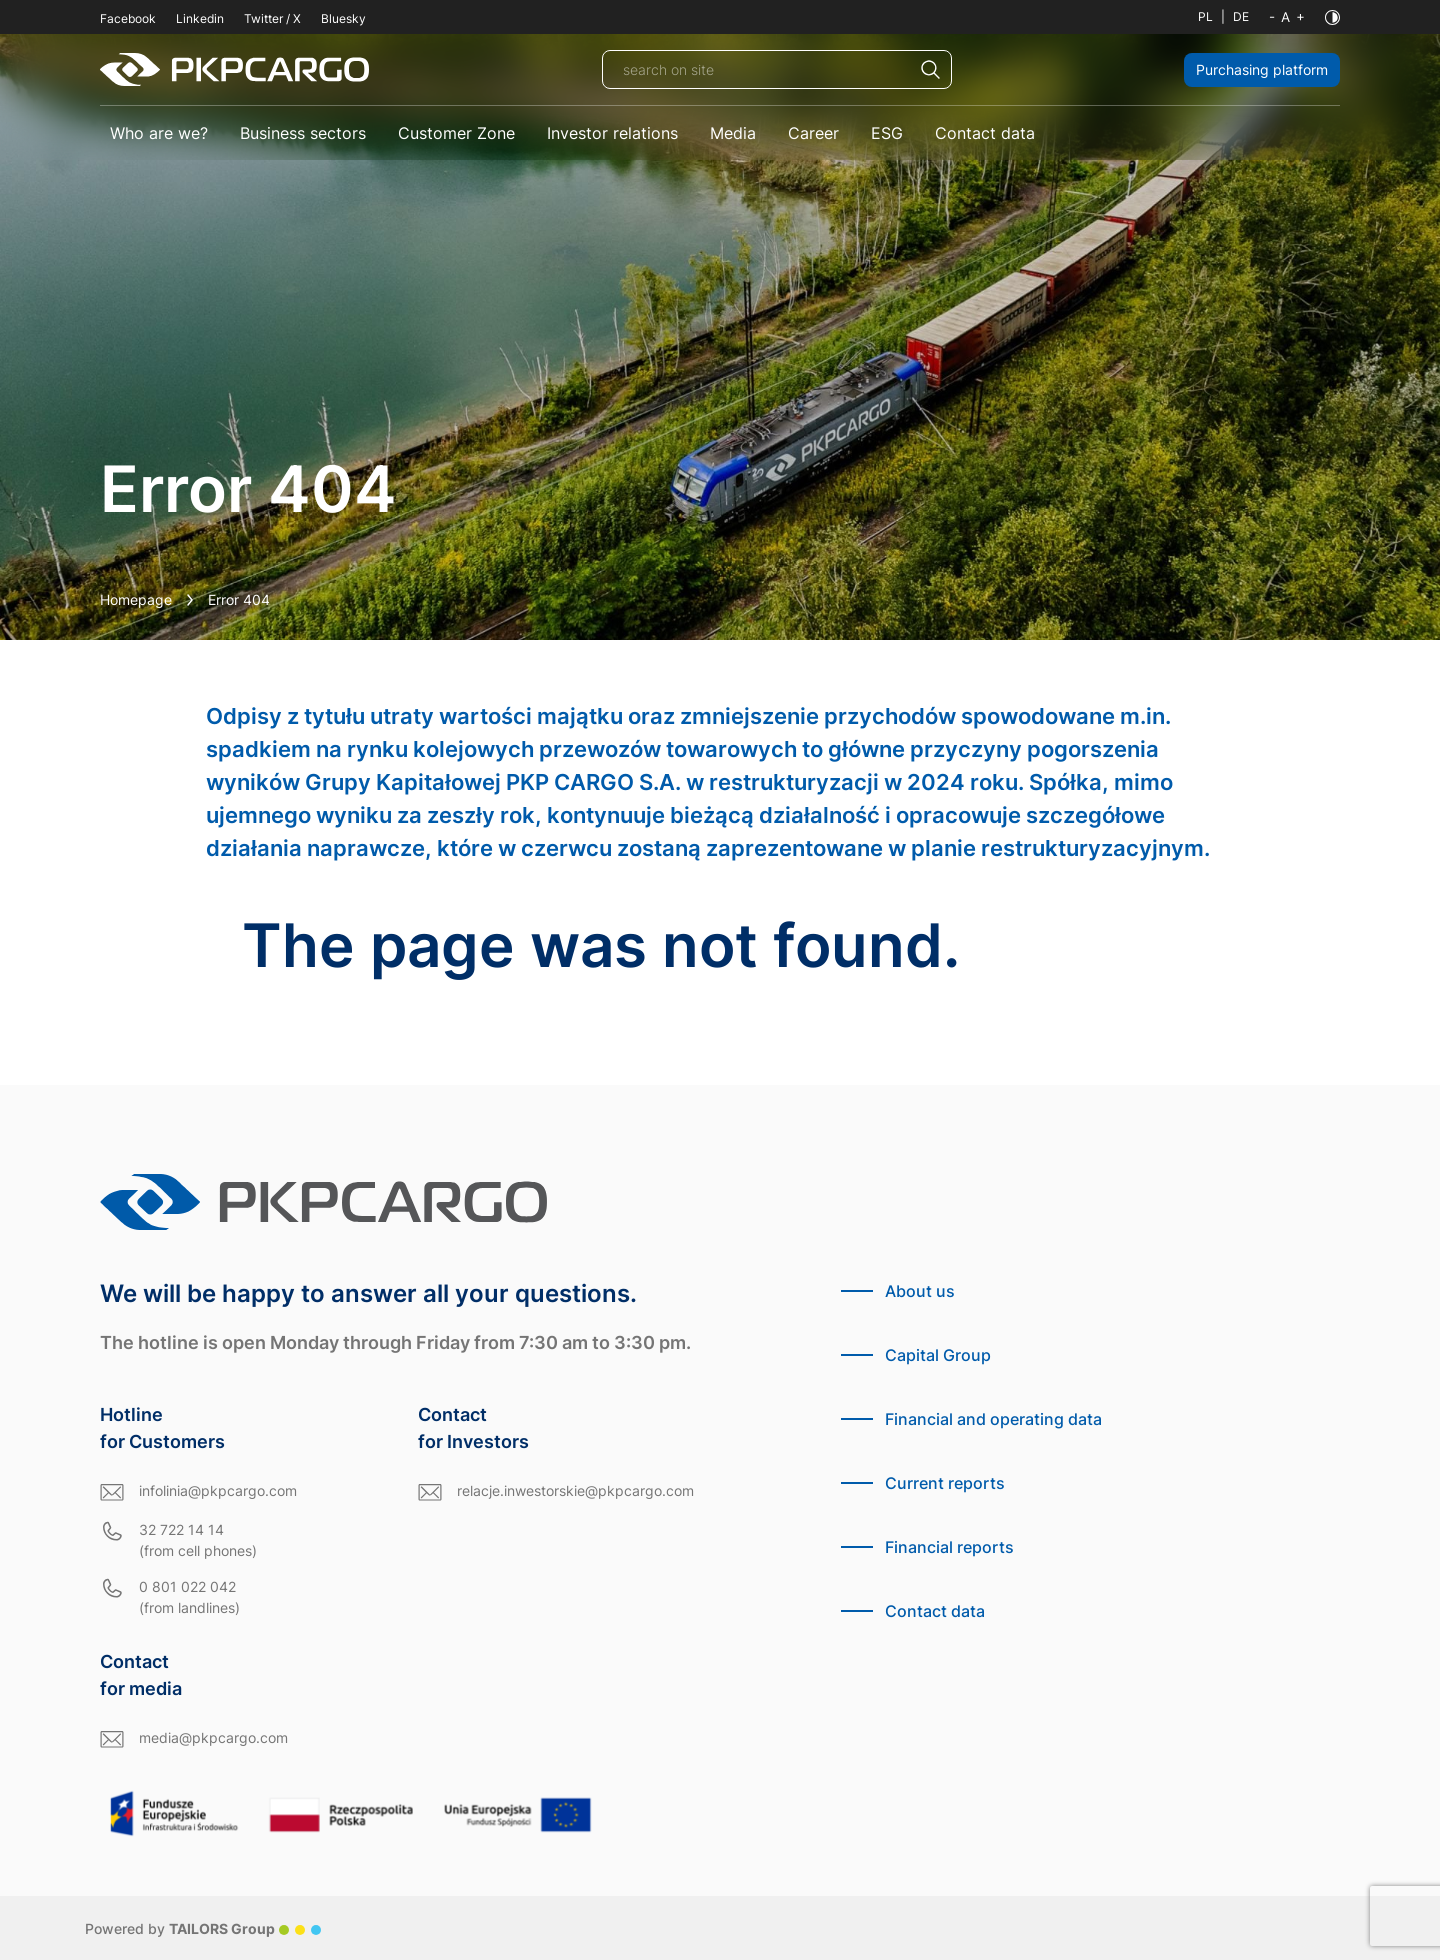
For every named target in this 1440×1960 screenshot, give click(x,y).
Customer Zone (456, 133)
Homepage (136, 599)
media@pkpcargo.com (213, 1737)
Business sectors (303, 133)
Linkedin (200, 18)
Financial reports (949, 1547)
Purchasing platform (1262, 69)
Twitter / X (272, 18)
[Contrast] (1332, 17)
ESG (887, 133)
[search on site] (777, 69)
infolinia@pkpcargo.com (218, 1490)
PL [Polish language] (1205, 16)
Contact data (985, 133)
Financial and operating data (993, 1419)
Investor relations (612, 133)
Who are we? (159, 133)
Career (813, 133)
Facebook (128, 18)
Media (733, 133)
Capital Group (938, 1355)
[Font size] (1287, 17)
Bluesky (343, 18)
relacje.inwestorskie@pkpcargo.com (575, 1490)
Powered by (203, 1928)
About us (920, 1291)
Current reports (945, 1483)
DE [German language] (1241, 16)
